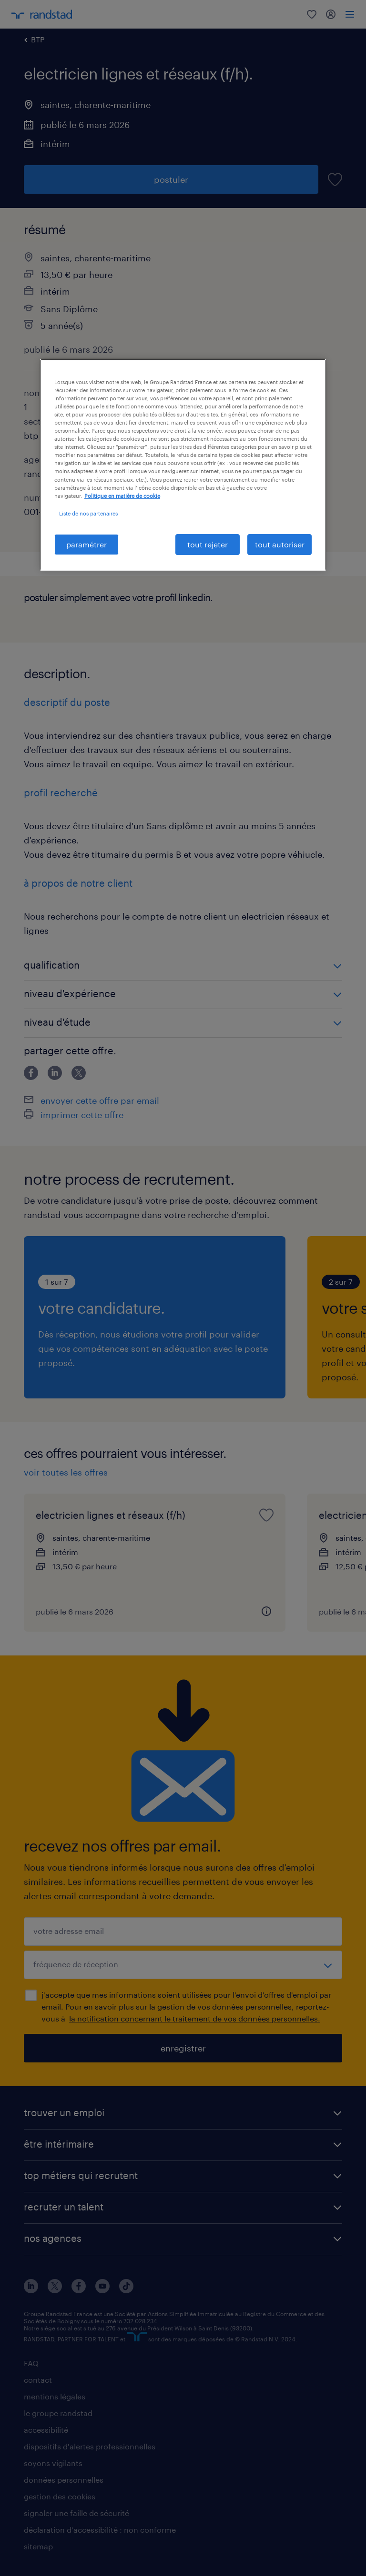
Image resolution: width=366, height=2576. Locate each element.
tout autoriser (280, 544)
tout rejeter (207, 544)
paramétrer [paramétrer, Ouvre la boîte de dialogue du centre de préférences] (86, 544)
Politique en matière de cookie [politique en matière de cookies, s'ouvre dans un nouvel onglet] (122, 496)
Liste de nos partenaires (88, 513)
